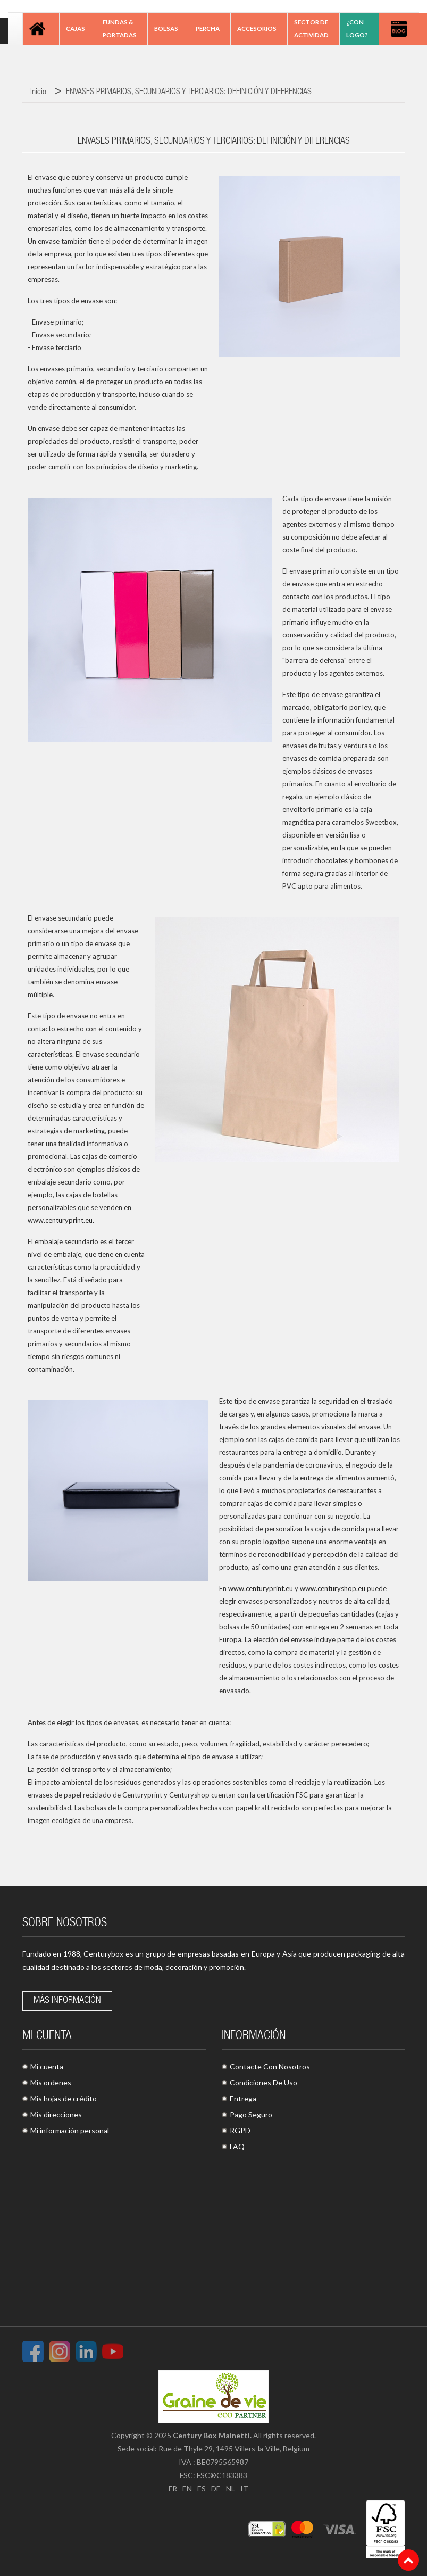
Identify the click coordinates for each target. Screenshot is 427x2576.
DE (216, 2488)
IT (244, 2488)
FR (173, 2488)
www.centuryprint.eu (260, 1588)
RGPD (240, 2130)
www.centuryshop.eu (333, 1588)
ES (201, 2488)
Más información (67, 2001)
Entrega (243, 2098)
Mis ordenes (50, 2082)
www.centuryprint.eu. (61, 1220)
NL (230, 2488)
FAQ (237, 2146)
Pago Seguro (251, 2114)
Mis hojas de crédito (63, 2098)
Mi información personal (69, 2130)
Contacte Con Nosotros (270, 2066)
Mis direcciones (56, 2114)
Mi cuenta (46, 2066)
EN (187, 2488)
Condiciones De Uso (263, 2082)
